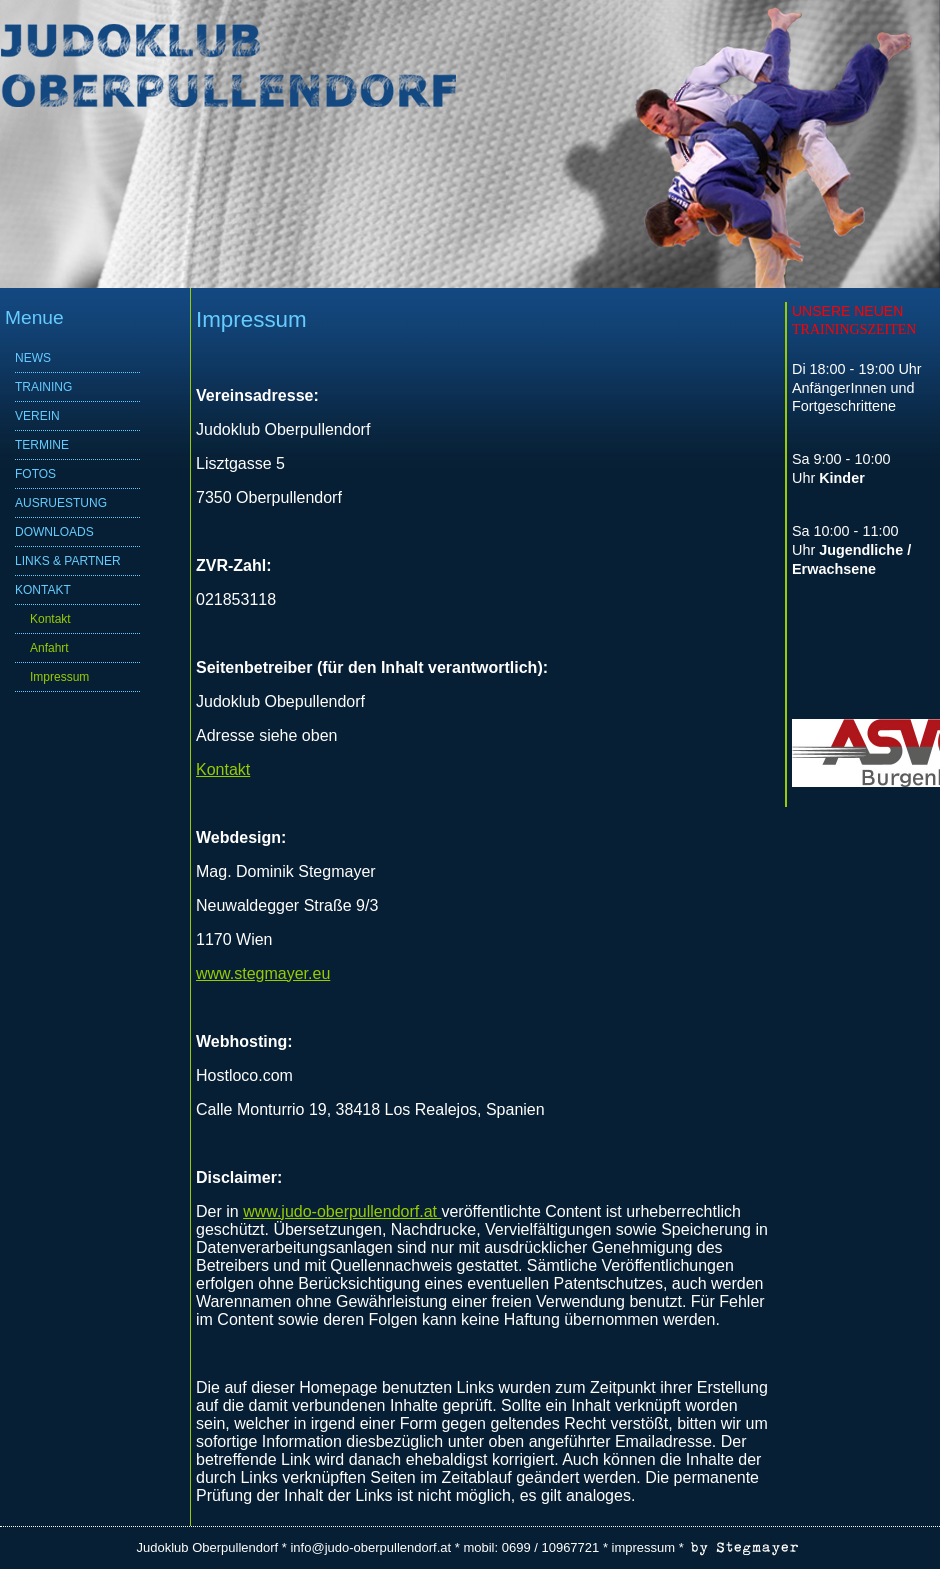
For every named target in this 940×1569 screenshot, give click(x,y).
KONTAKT (43, 590)
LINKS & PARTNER (68, 561)
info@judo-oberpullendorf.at (370, 1547)
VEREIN (37, 416)
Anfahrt (49, 648)
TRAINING (43, 387)
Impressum (59, 677)
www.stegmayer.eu (263, 973)
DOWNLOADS (54, 532)
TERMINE (42, 445)
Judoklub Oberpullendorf (208, 1547)
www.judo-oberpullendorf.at (342, 1211)
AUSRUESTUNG (61, 503)
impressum (644, 1547)
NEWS (33, 358)
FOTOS (35, 474)
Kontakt (50, 619)
